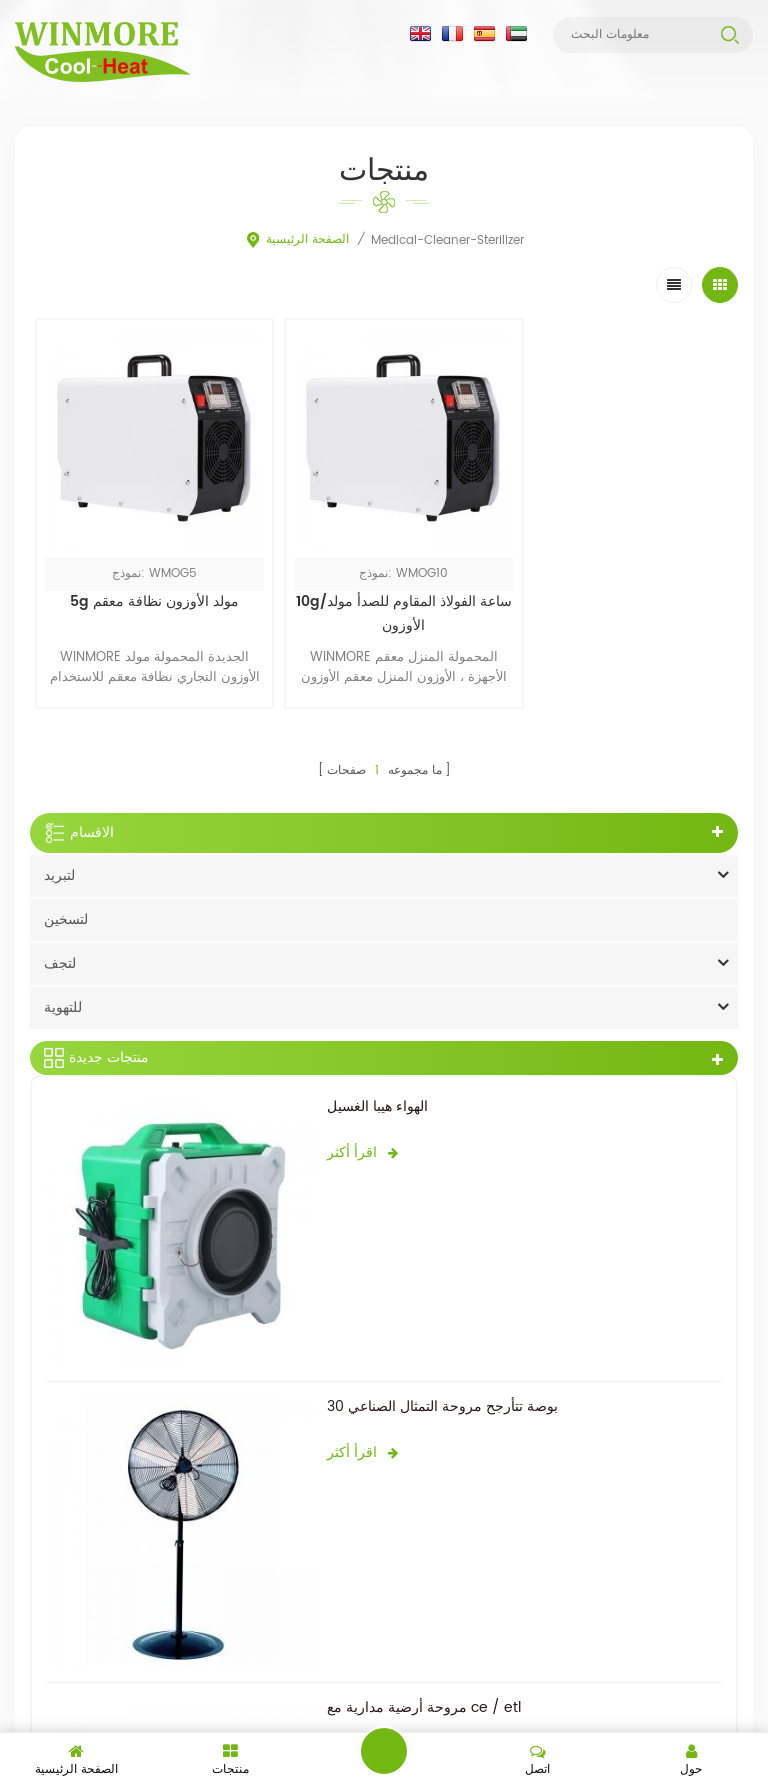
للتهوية (63, 995)
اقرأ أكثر (362, 1140)
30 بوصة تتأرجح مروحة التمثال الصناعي (442, 1396)
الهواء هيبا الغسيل (377, 1095)
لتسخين (66, 907)
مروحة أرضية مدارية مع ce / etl (424, 1697)
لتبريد (59, 863)
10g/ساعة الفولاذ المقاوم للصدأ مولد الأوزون (384, 602)
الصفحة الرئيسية (297, 240)
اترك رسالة (384, 1751)
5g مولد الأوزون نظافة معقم (147, 590)
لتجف (60, 951)
